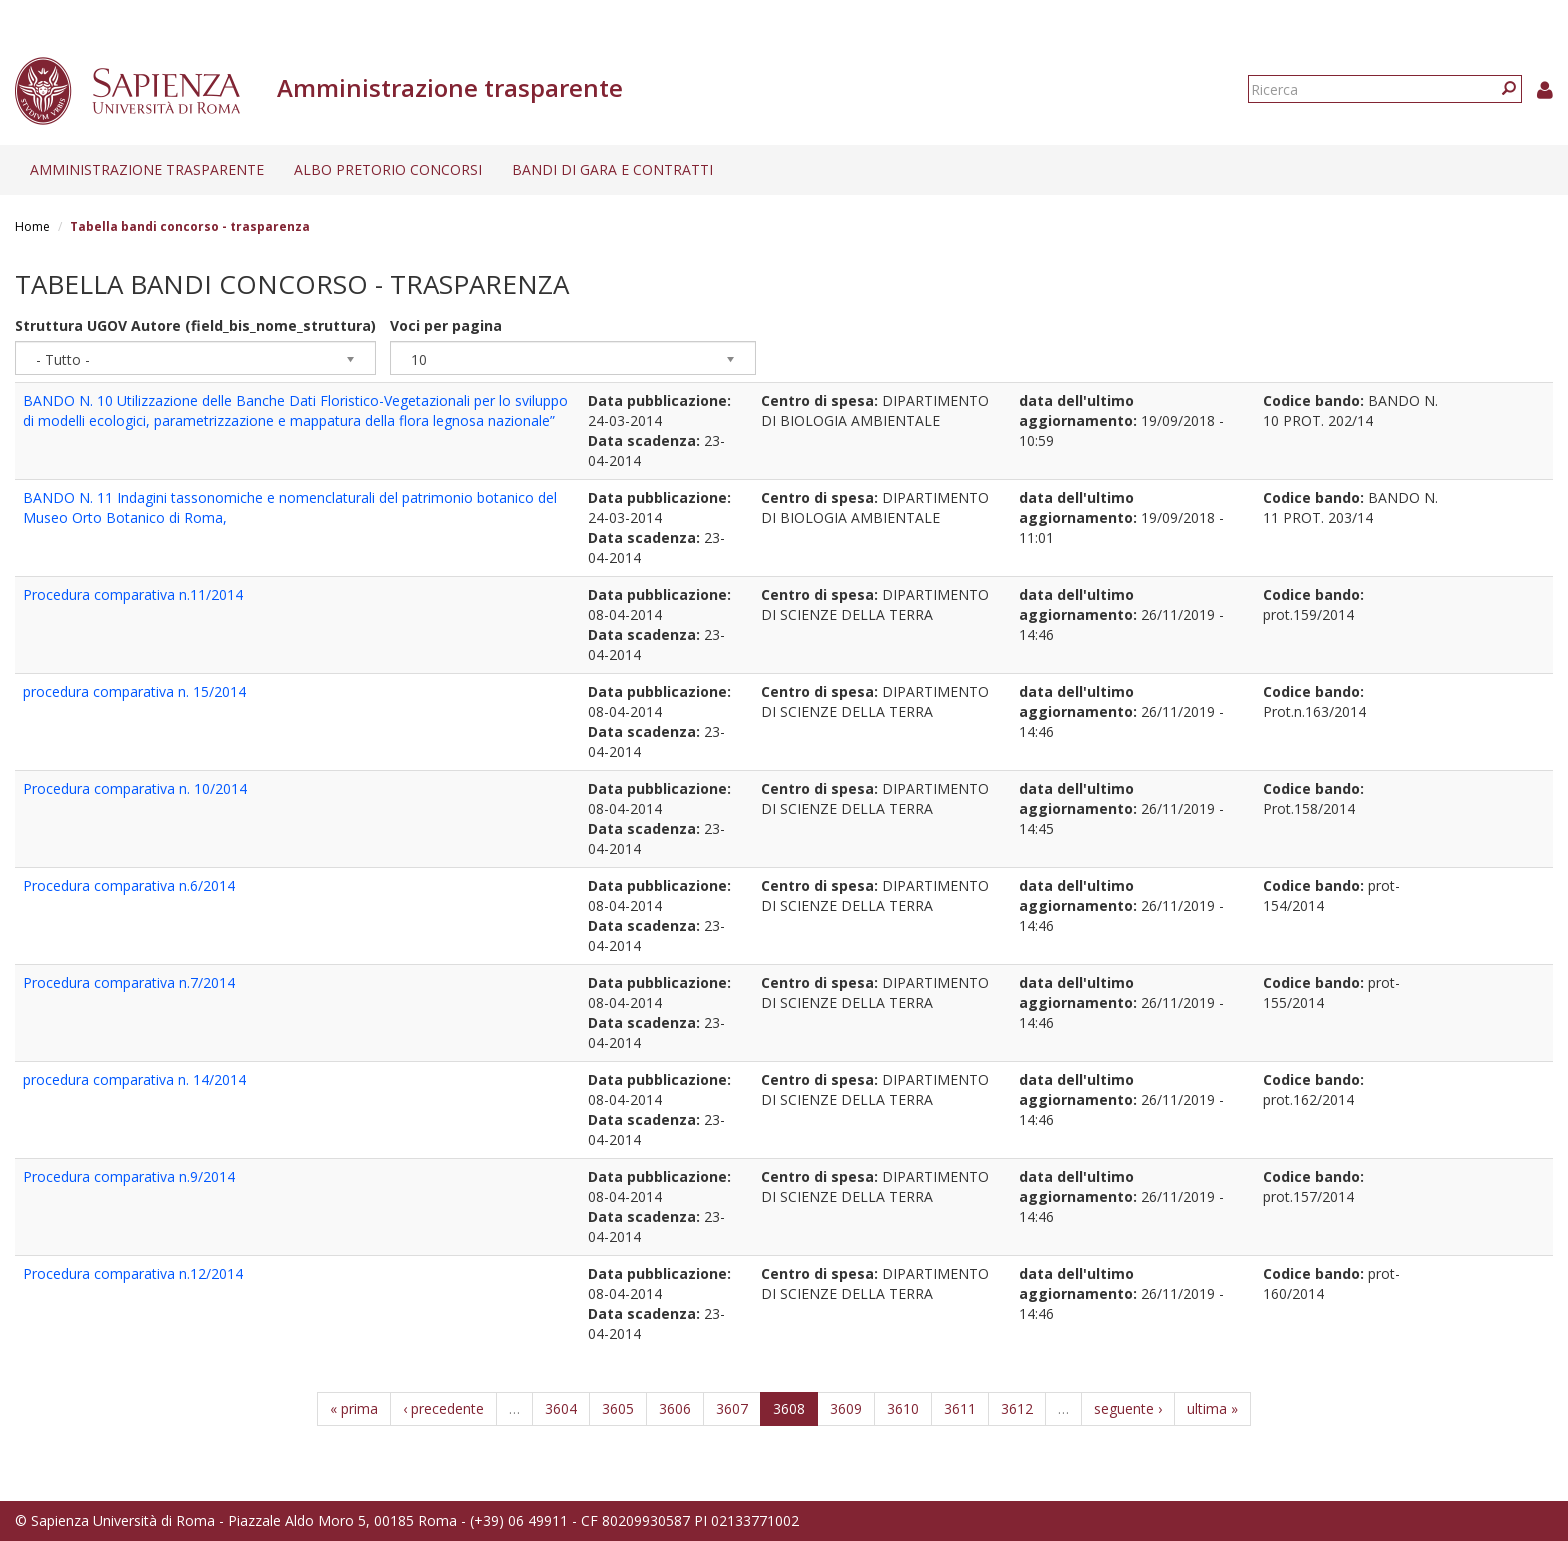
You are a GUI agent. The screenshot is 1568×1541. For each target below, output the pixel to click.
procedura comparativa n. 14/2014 (134, 1079)
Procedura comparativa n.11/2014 (133, 594)
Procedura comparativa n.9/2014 (129, 1176)
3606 (675, 1408)
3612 (1017, 1408)
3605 (618, 1408)
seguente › (1128, 1408)
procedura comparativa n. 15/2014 (134, 691)
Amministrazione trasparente (147, 169)
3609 (846, 1408)
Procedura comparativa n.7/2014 (129, 982)
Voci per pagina (446, 325)
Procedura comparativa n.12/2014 (133, 1273)
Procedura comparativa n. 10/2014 (135, 788)
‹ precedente (443, 1408)
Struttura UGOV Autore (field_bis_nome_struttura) (195, 325)
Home (32, 226)
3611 (960, 1408)
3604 (561, 1408)
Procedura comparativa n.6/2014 (129, 885)
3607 (732, 1408)
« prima (354, 1408)
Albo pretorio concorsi (388, 169)
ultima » (1212, 1408)
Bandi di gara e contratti (612, 169)
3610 (903, 1408)
